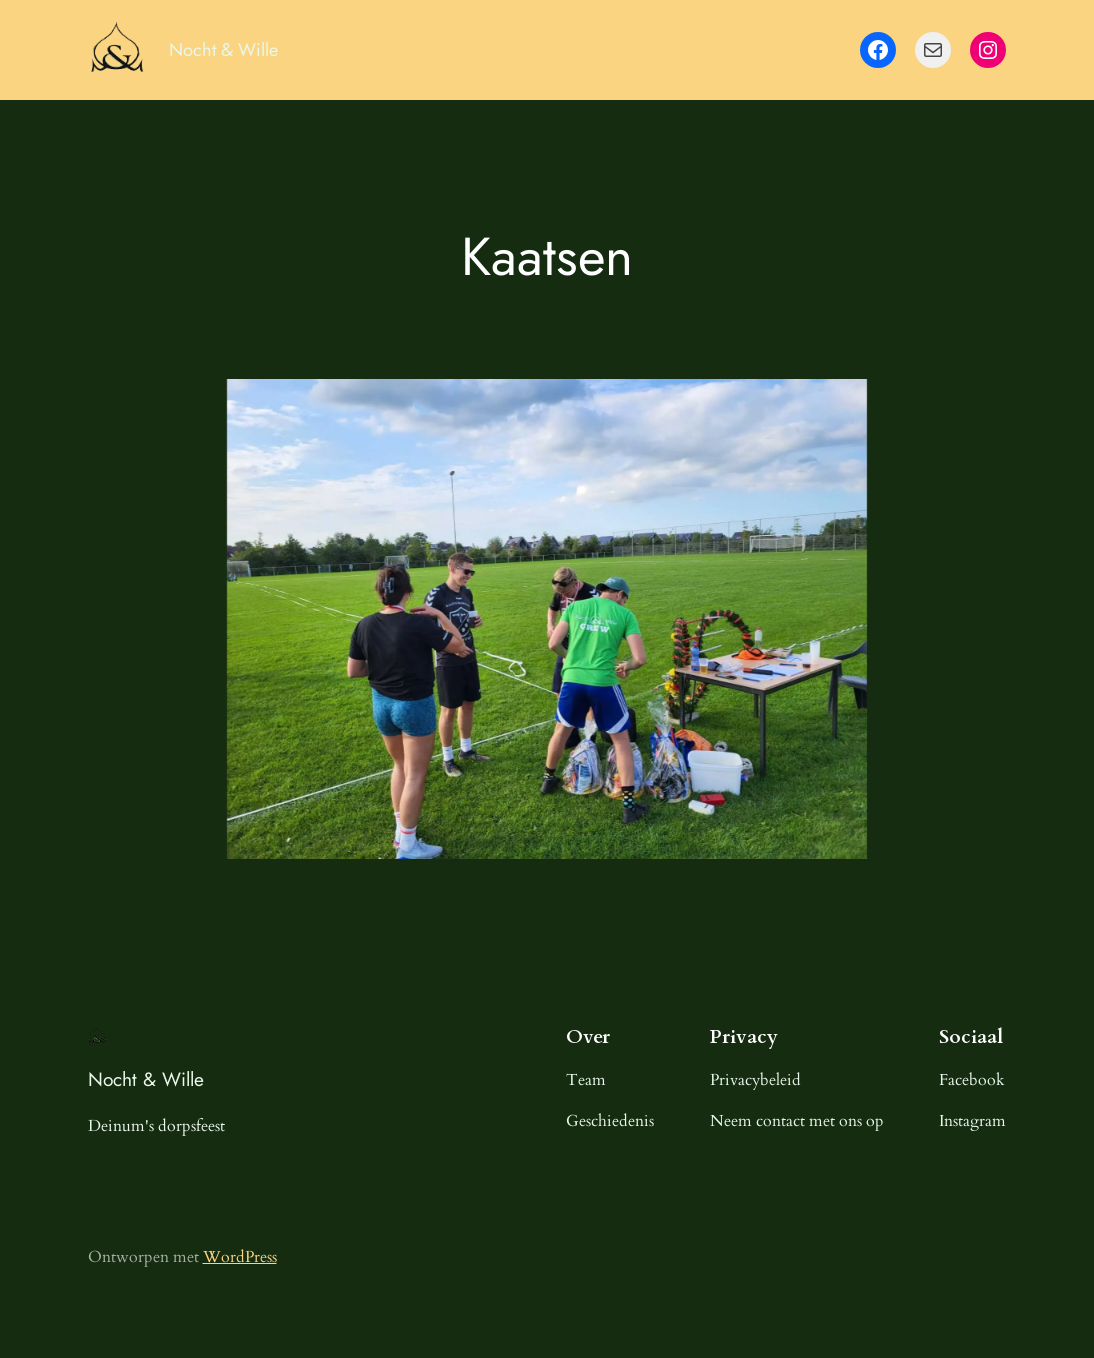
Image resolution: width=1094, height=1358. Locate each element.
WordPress (240, 1257)
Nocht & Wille (223, 50)
